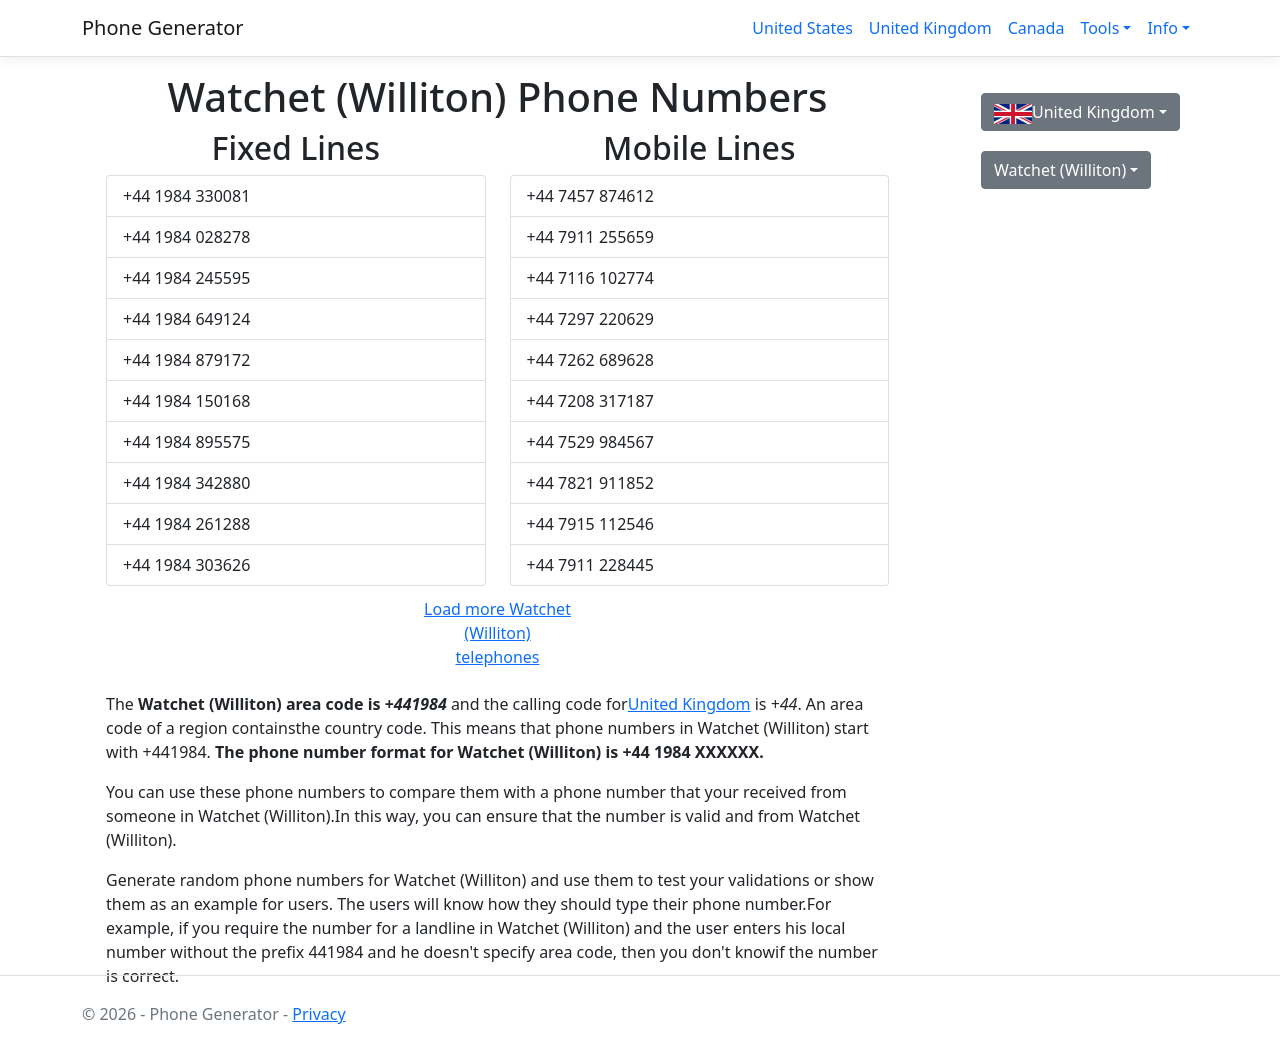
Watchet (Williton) (1060, 170)
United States (802, 28)
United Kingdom (930, 28)
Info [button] (1162, 28)
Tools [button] (1099, 28)
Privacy (318, 1014)
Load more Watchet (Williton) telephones (497, 633)
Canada (1036, 28)
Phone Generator (163, 27)
